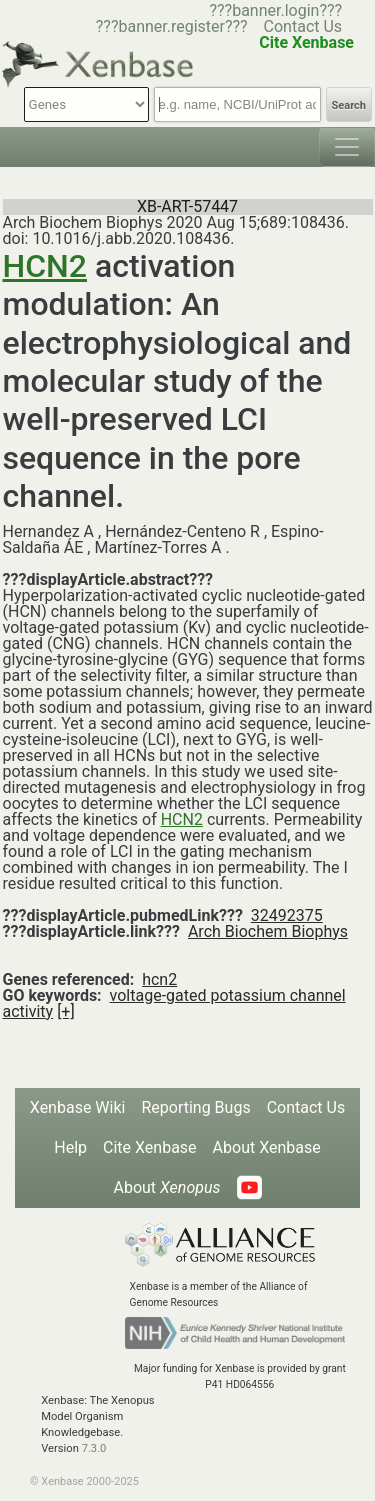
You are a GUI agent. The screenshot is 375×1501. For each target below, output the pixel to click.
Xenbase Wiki (78, 1107)
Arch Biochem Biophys (268, 931)
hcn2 (159, 979)
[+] (66, 1011)
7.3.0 (94, 1448)
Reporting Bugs (195, 1107)
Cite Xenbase (150, 1147)
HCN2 (45, 266)
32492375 (287, 915)
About (166, 1187)
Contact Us (303, 26)
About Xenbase (267, 1147)
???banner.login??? (275, 10)
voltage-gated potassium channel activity (174, 1003)
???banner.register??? (172, 26)
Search (349, 105)
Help (70, 1147)
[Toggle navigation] (347, 147)
